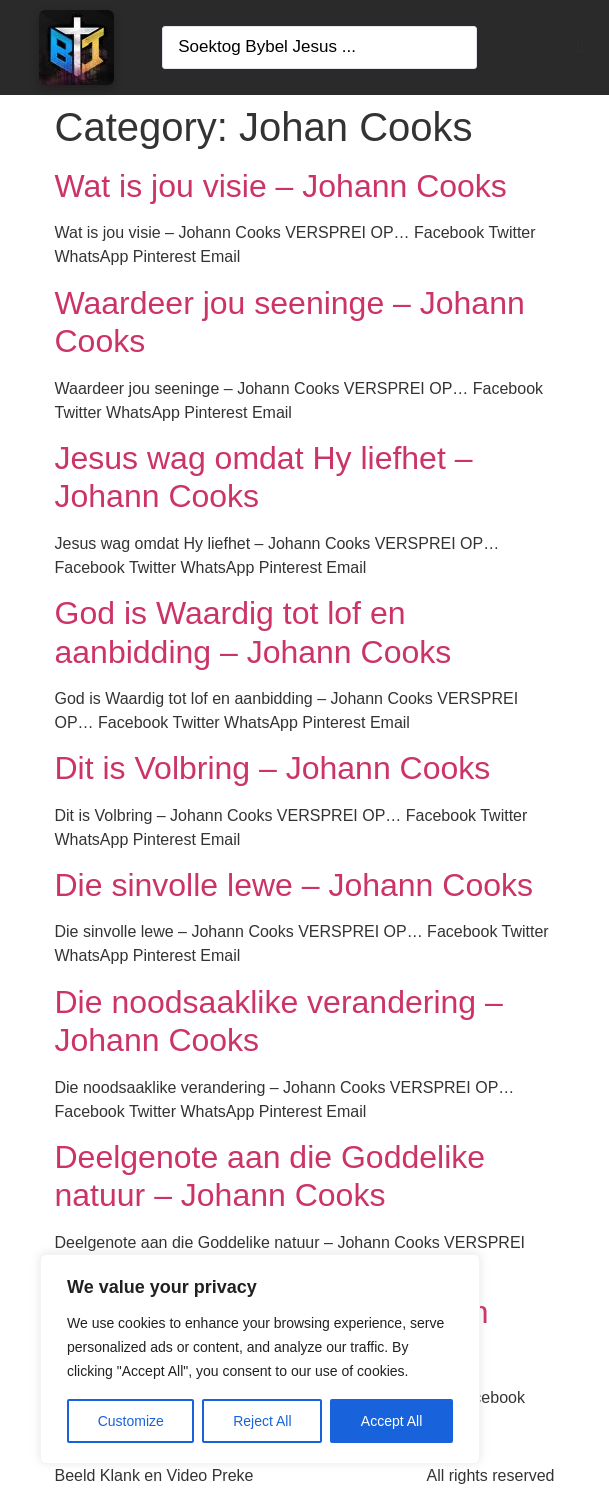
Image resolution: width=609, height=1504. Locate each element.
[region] (260, 1359)
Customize (131, 1421)
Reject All (262, 1421)
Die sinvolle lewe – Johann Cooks (294, 885)
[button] (581, 48)
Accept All (391, 1421)
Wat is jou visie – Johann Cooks (281, 186)
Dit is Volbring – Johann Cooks (273, 768)
